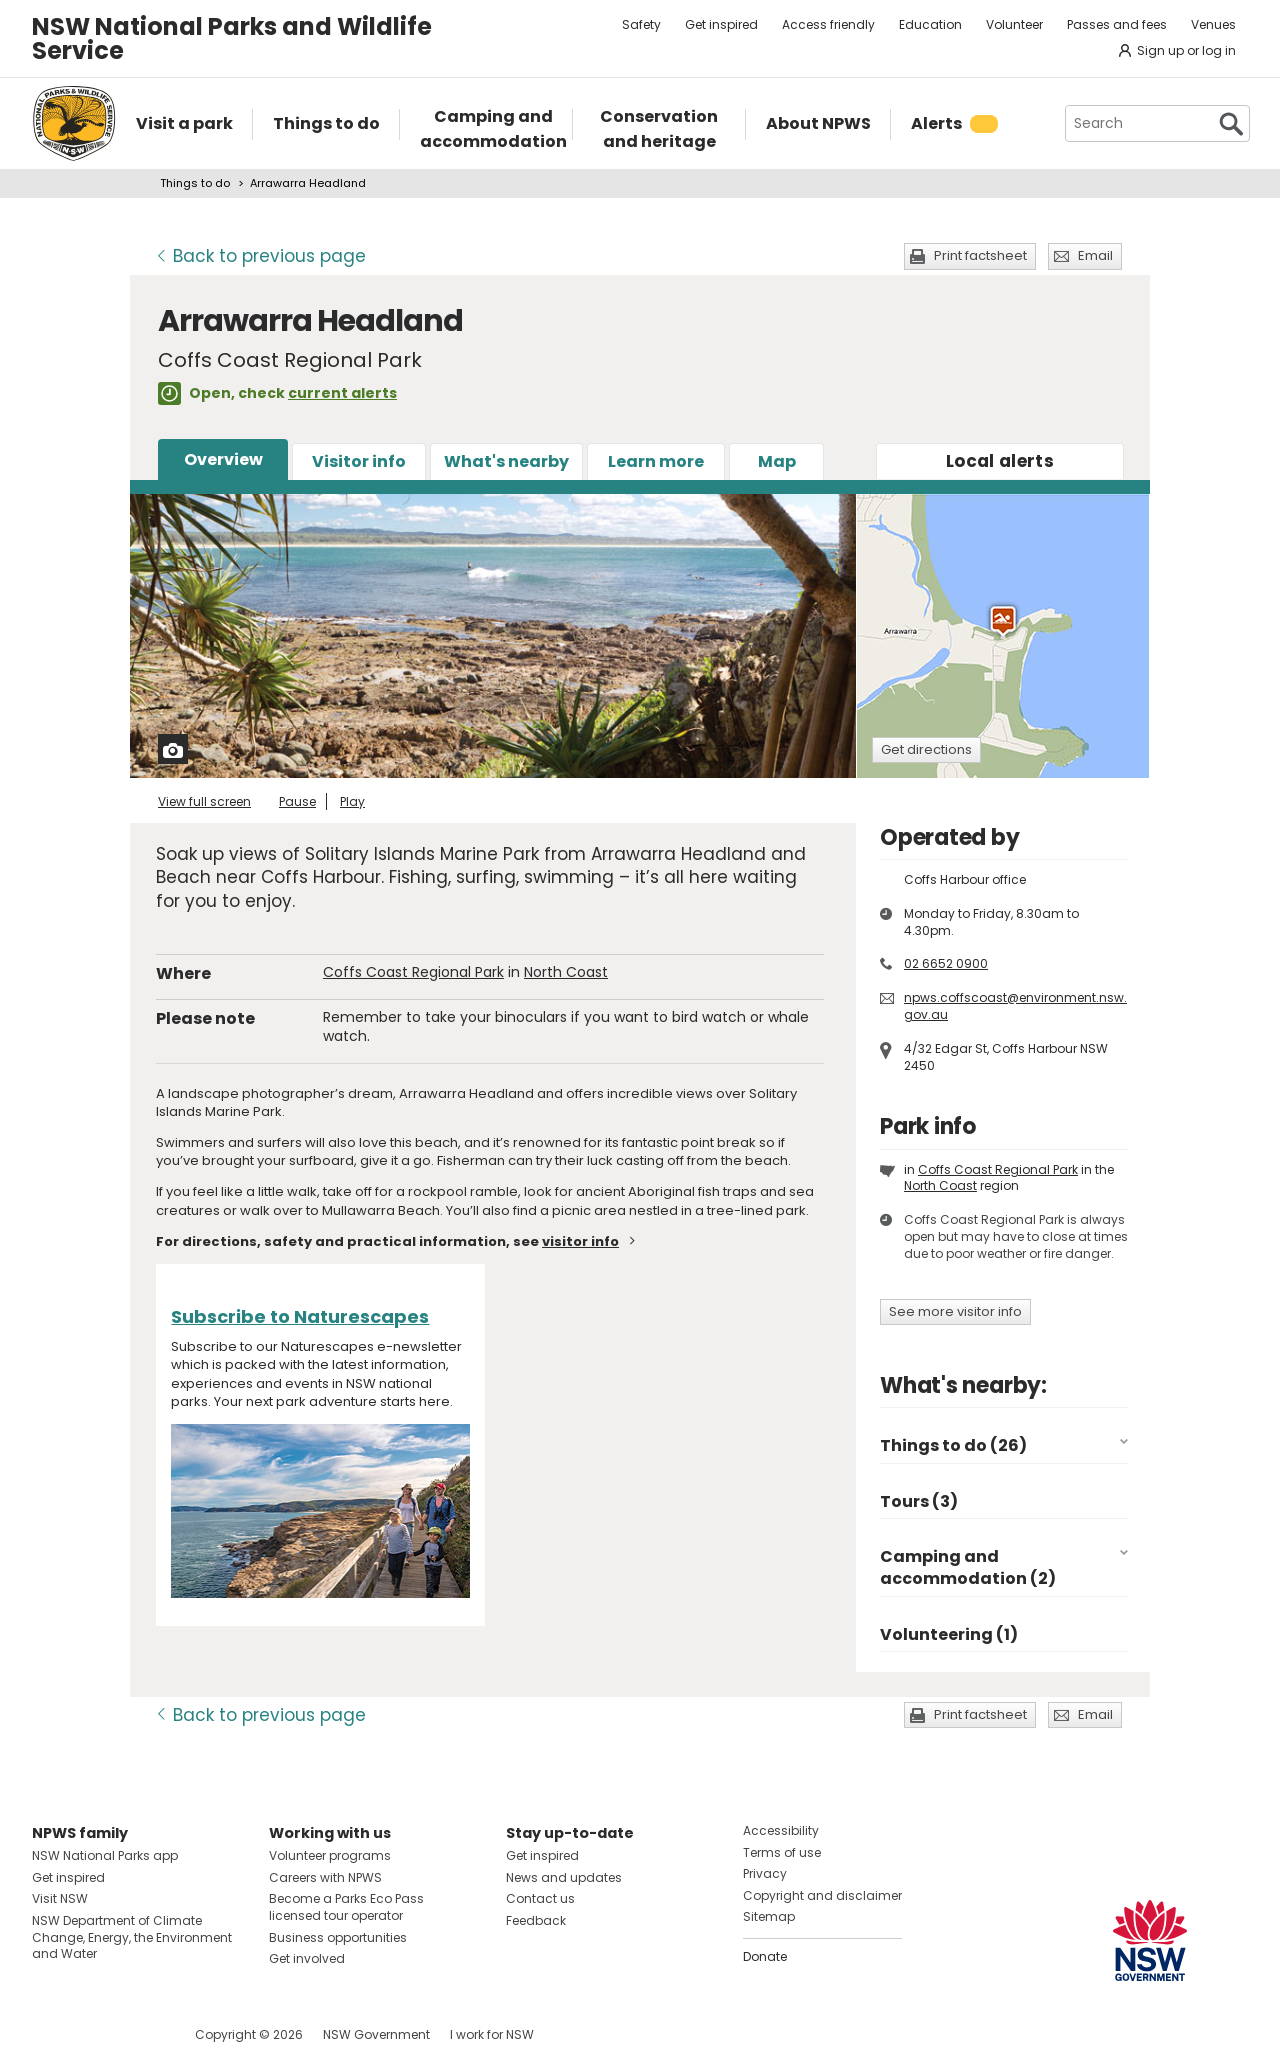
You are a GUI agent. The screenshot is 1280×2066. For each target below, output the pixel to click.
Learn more (656, 461)
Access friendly (828, 24)
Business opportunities (338, 1937)
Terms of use (782, 1852)
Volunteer (1014, 24)
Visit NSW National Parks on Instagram (93, 2034)
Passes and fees (1117, 24)
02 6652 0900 (946, 963)
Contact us (540, 1898)
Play (352, 801)
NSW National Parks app (105, 1855)
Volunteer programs (330, 1855)
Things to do (195, 183)
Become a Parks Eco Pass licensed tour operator (346, 1907)
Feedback (536, 1920)
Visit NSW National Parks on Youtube (136, 2034)
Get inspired (721, 24)
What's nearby (506, 461)
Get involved (307, 1958)
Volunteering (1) (949, 1634)
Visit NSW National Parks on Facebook (50, 2034)
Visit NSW (60, 1898)
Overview (223, 459)
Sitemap (769, 1916)
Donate (765, 1956)
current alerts (342, 393)
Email (1095, 255)
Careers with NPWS (325, 1877)
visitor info (580, 1241)
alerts (1000, 461)
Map (777, 461)
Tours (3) (919, 1501)
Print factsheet (980, 255)
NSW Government (376, 2034)
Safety (641, 24)
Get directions (926, 749)
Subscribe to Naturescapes (300, 1316)
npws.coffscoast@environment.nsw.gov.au (1015, 1006)
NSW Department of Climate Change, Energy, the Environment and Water (132, 1937)
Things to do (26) (953, 1445)
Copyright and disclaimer (822, 1895)
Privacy (765, 1873)
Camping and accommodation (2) (968, 1567)
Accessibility (781, 1830)
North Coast (566, 972)
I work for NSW (492, 2034)
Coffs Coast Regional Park (413, 972)
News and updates (564, 1877)
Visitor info (359, 461)
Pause (297, 801)
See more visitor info (955, 1311)
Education (930, 24)
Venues (1213, 24)
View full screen (204, 801)
